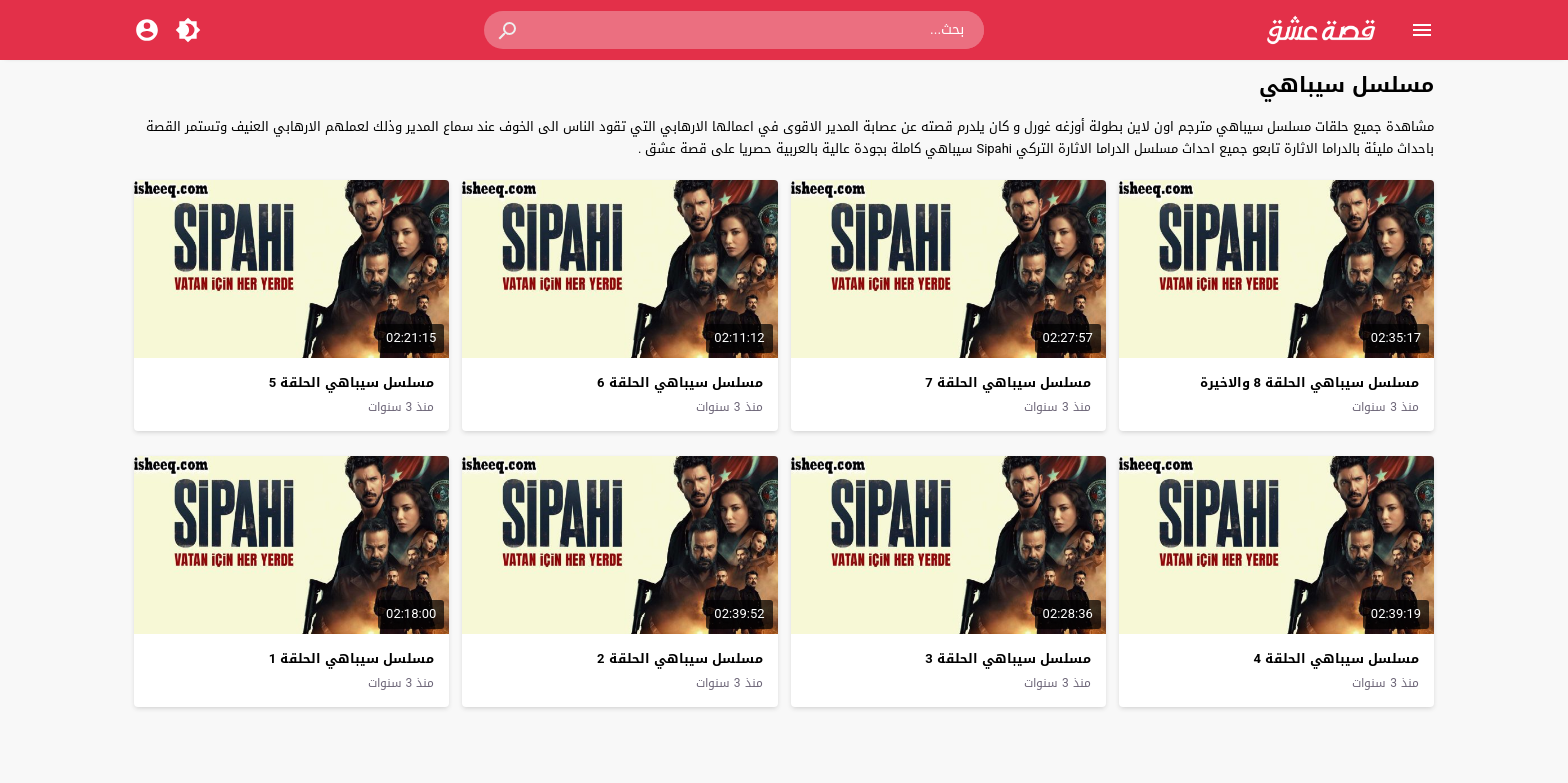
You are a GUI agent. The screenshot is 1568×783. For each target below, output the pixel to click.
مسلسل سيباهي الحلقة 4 (1336, 658)
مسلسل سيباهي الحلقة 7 (1007, 382)
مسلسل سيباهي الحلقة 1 (351, 658)
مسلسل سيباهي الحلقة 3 (1007, 658)
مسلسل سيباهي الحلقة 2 (679, 658)
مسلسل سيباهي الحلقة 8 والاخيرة (1309, 382)
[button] (509, 30)
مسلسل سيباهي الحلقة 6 (679, 382)
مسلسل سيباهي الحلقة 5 (351, 382)
